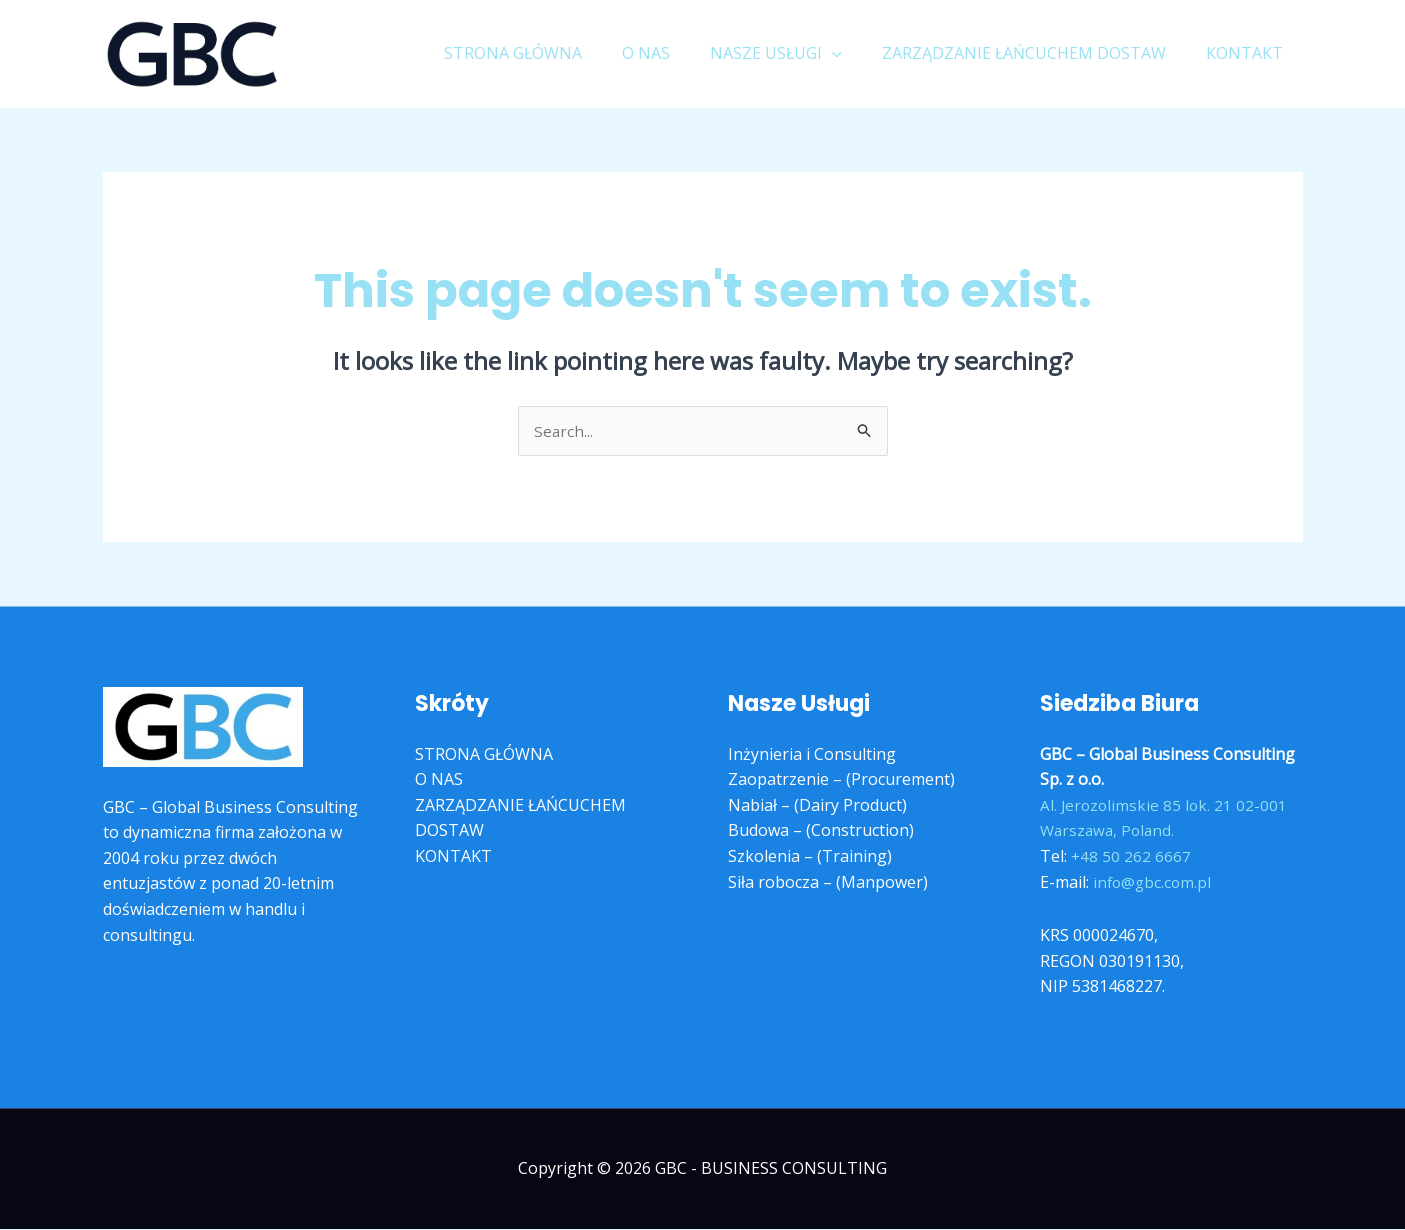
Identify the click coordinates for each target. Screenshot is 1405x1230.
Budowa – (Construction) (821, 832)
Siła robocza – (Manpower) (828, 883)
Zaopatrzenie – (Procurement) (841, 781)
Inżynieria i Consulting (812, 755)
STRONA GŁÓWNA (549, 53)
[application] (852, 53)
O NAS (674, 53)
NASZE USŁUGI (796, 53)
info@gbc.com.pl (1154, 883)
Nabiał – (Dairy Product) (817, 806)
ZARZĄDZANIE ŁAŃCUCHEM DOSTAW (1036, 53)
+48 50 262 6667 (1131, 857)
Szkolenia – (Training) (810, 857)
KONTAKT (1248, 53)
